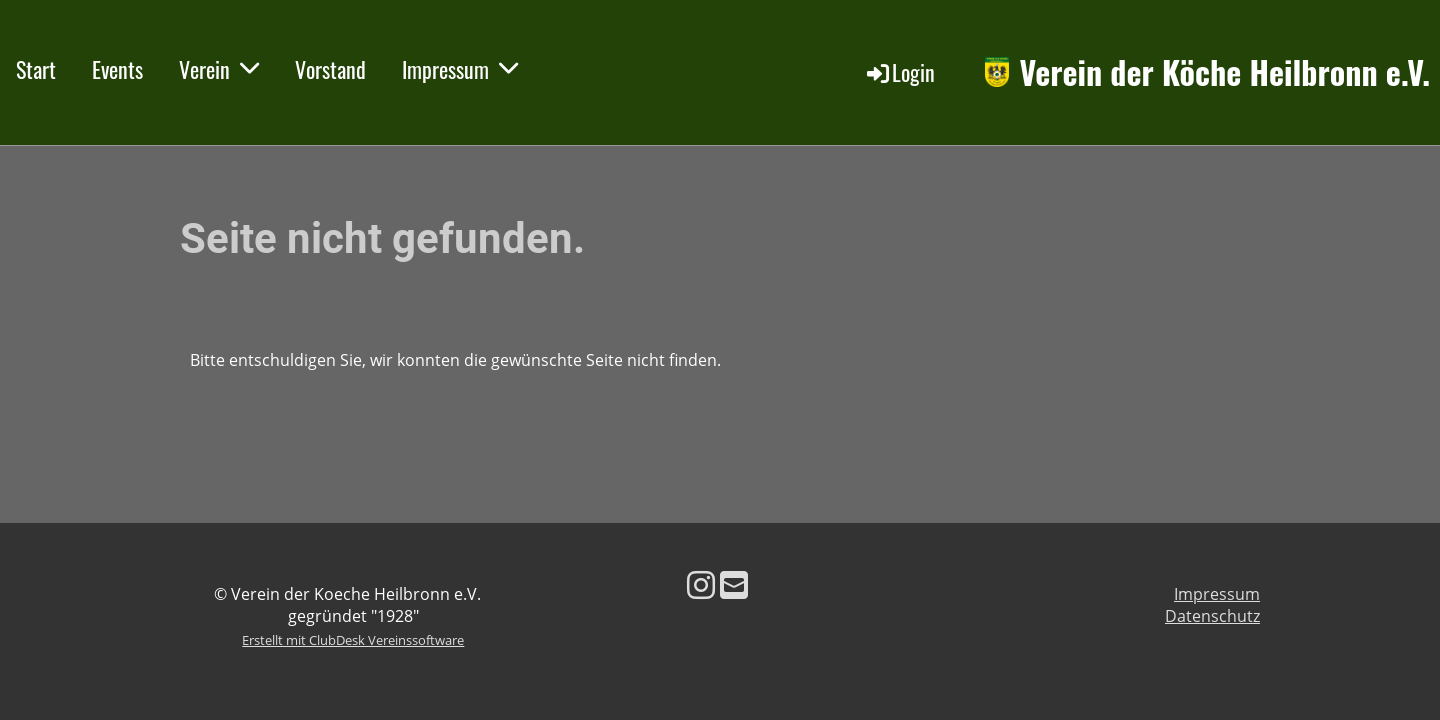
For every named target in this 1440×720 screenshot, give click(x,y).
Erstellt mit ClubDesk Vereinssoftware (353, 640)
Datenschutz (1212, 616)
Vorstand (330, 69)
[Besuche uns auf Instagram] (701, 584)
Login (899, 72)
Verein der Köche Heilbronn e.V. (1224, 72)
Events (117, 69)
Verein (219, 69)
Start (36, 69)
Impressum (460, 69)
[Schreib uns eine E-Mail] (734, 584)
